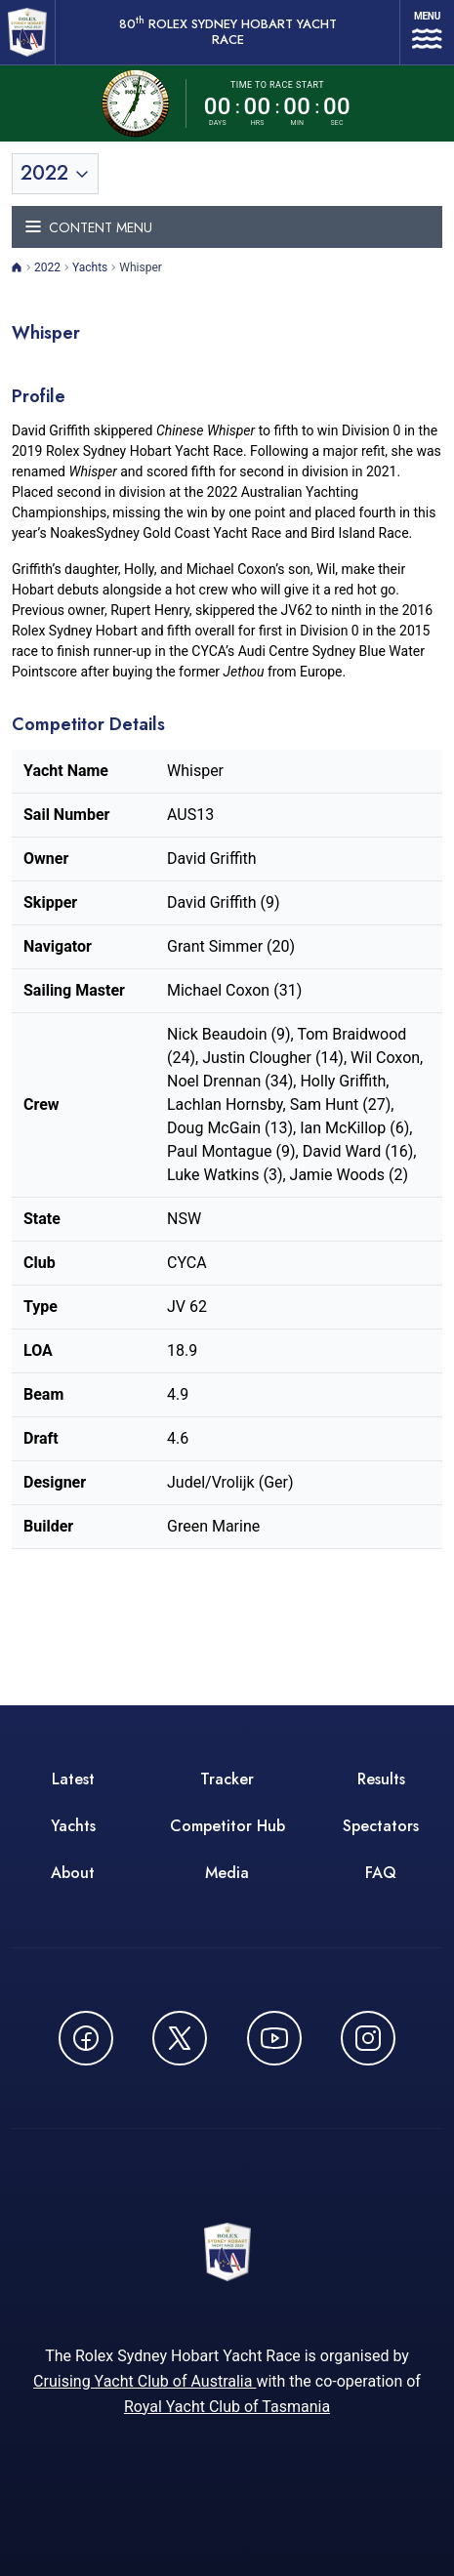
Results (381, 1779)
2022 (47, 267)
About (73, 1872)
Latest (73, 1779)
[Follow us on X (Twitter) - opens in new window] (179, 2038)
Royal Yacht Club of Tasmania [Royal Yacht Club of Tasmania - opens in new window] (227, 2406)
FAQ (380, 1872)
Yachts (89, 267)
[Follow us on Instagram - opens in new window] (368, 2038)
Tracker (227, 1779)
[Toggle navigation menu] (227, 227)
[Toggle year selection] (55, 173)
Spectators (381, 1826)
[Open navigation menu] (427, 32)
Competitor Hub (227, 1826)
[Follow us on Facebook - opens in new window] (86, 2038)
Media (227, 1872)
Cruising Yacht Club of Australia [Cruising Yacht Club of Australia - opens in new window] (144, 2381)
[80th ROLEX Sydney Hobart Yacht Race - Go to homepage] (27, 32)
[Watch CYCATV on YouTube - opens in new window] (274, 2038)
